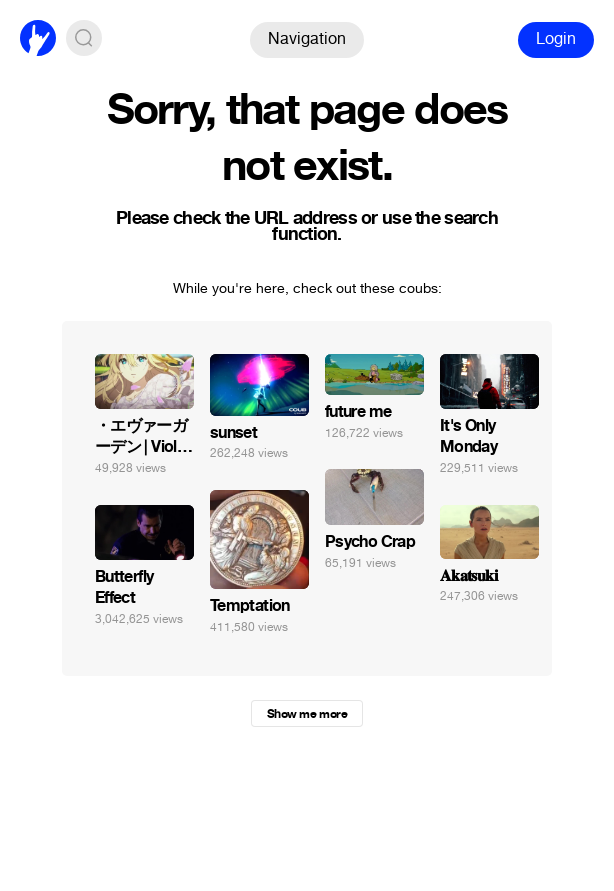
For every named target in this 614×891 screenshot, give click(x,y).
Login (556, 38)
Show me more (307, 714)
